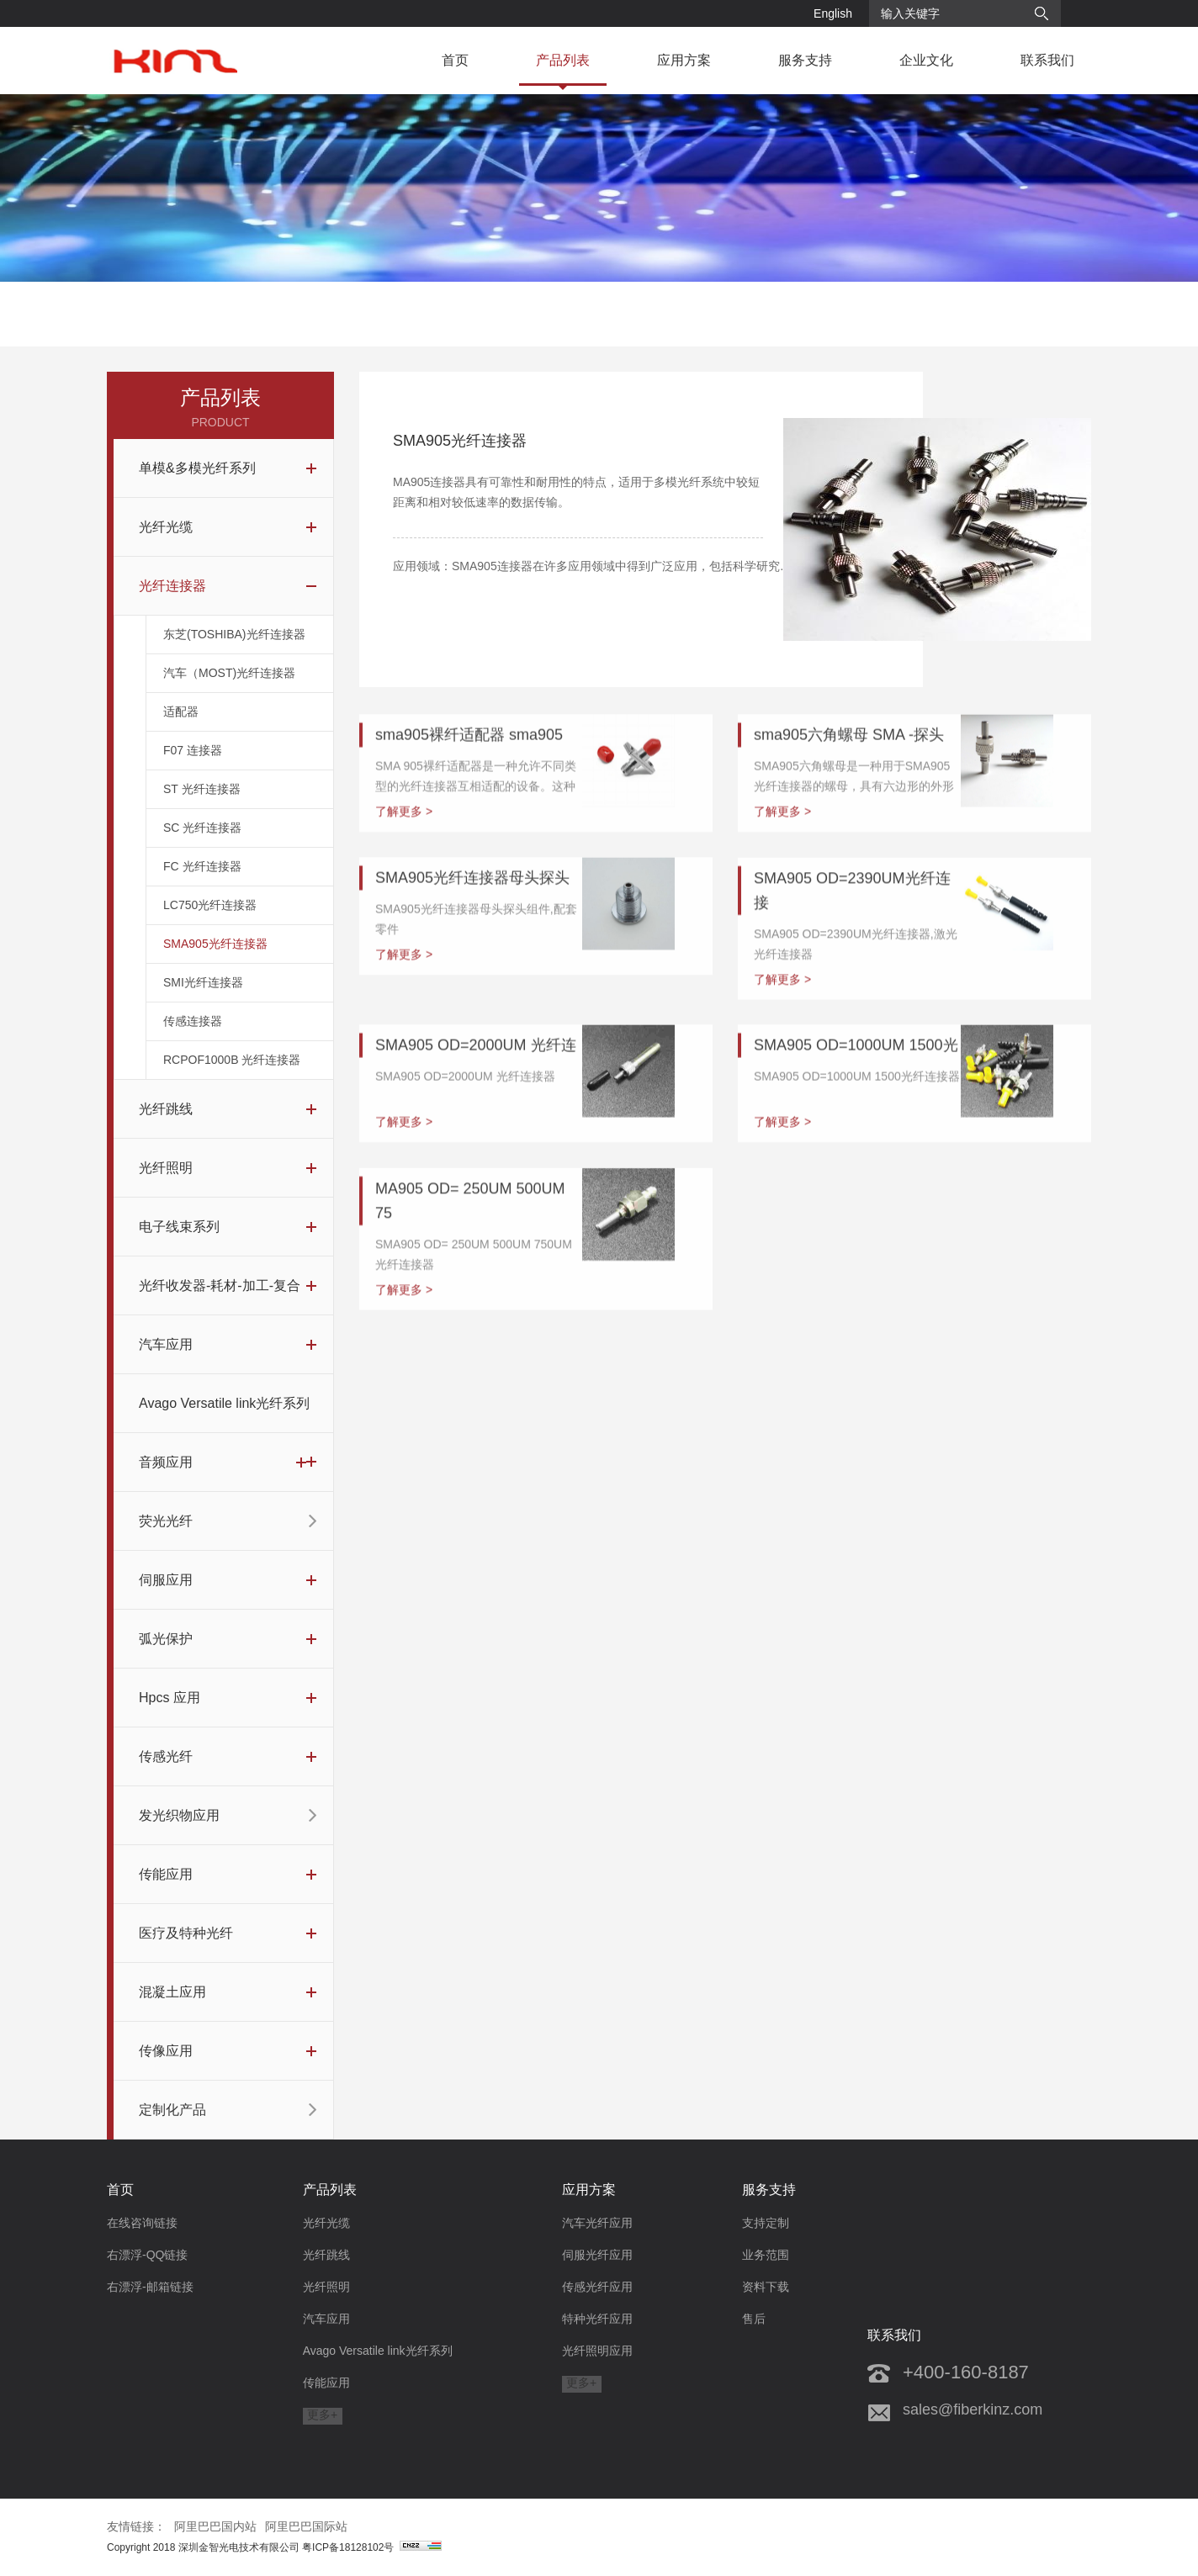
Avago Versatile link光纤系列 (378, 2350)
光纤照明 (326, 2286)
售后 (754, 2318)
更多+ (322, 2414)
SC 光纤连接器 (202, 839)
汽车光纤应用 (597, 2223)
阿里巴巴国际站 (306, 2526)
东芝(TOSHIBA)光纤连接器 (234, 646)
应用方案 (684, 60)
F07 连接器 (192, 762)
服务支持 (805, 60)
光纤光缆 (326, 2223)
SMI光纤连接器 (203, 994)
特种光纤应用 (597, 2318)
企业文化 (926, 60)
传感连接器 (192, 1032)
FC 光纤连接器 (202, 878)
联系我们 (1047, 60)
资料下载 (765, 2286)
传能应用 (326, 2382)
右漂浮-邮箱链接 (150, 2286)
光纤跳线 (326, 2254)
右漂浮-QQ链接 (147, 2254)
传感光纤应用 (597, 2286)
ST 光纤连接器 (202, 800)
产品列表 (563, 60)
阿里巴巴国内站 (215, 2526)
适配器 (181, 723)
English (833, 13)
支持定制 (765, 2223)
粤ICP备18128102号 (372, 2547)
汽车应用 (326, 2318)
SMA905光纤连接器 (215, 955)
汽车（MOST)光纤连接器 (229, 684)
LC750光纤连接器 (210, 916)
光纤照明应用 (597, 2350)
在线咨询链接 (142, 2223)
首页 (455, 60)
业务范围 (765, 2254)
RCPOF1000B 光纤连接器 (231, 1071)
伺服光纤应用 (597, 2254)
